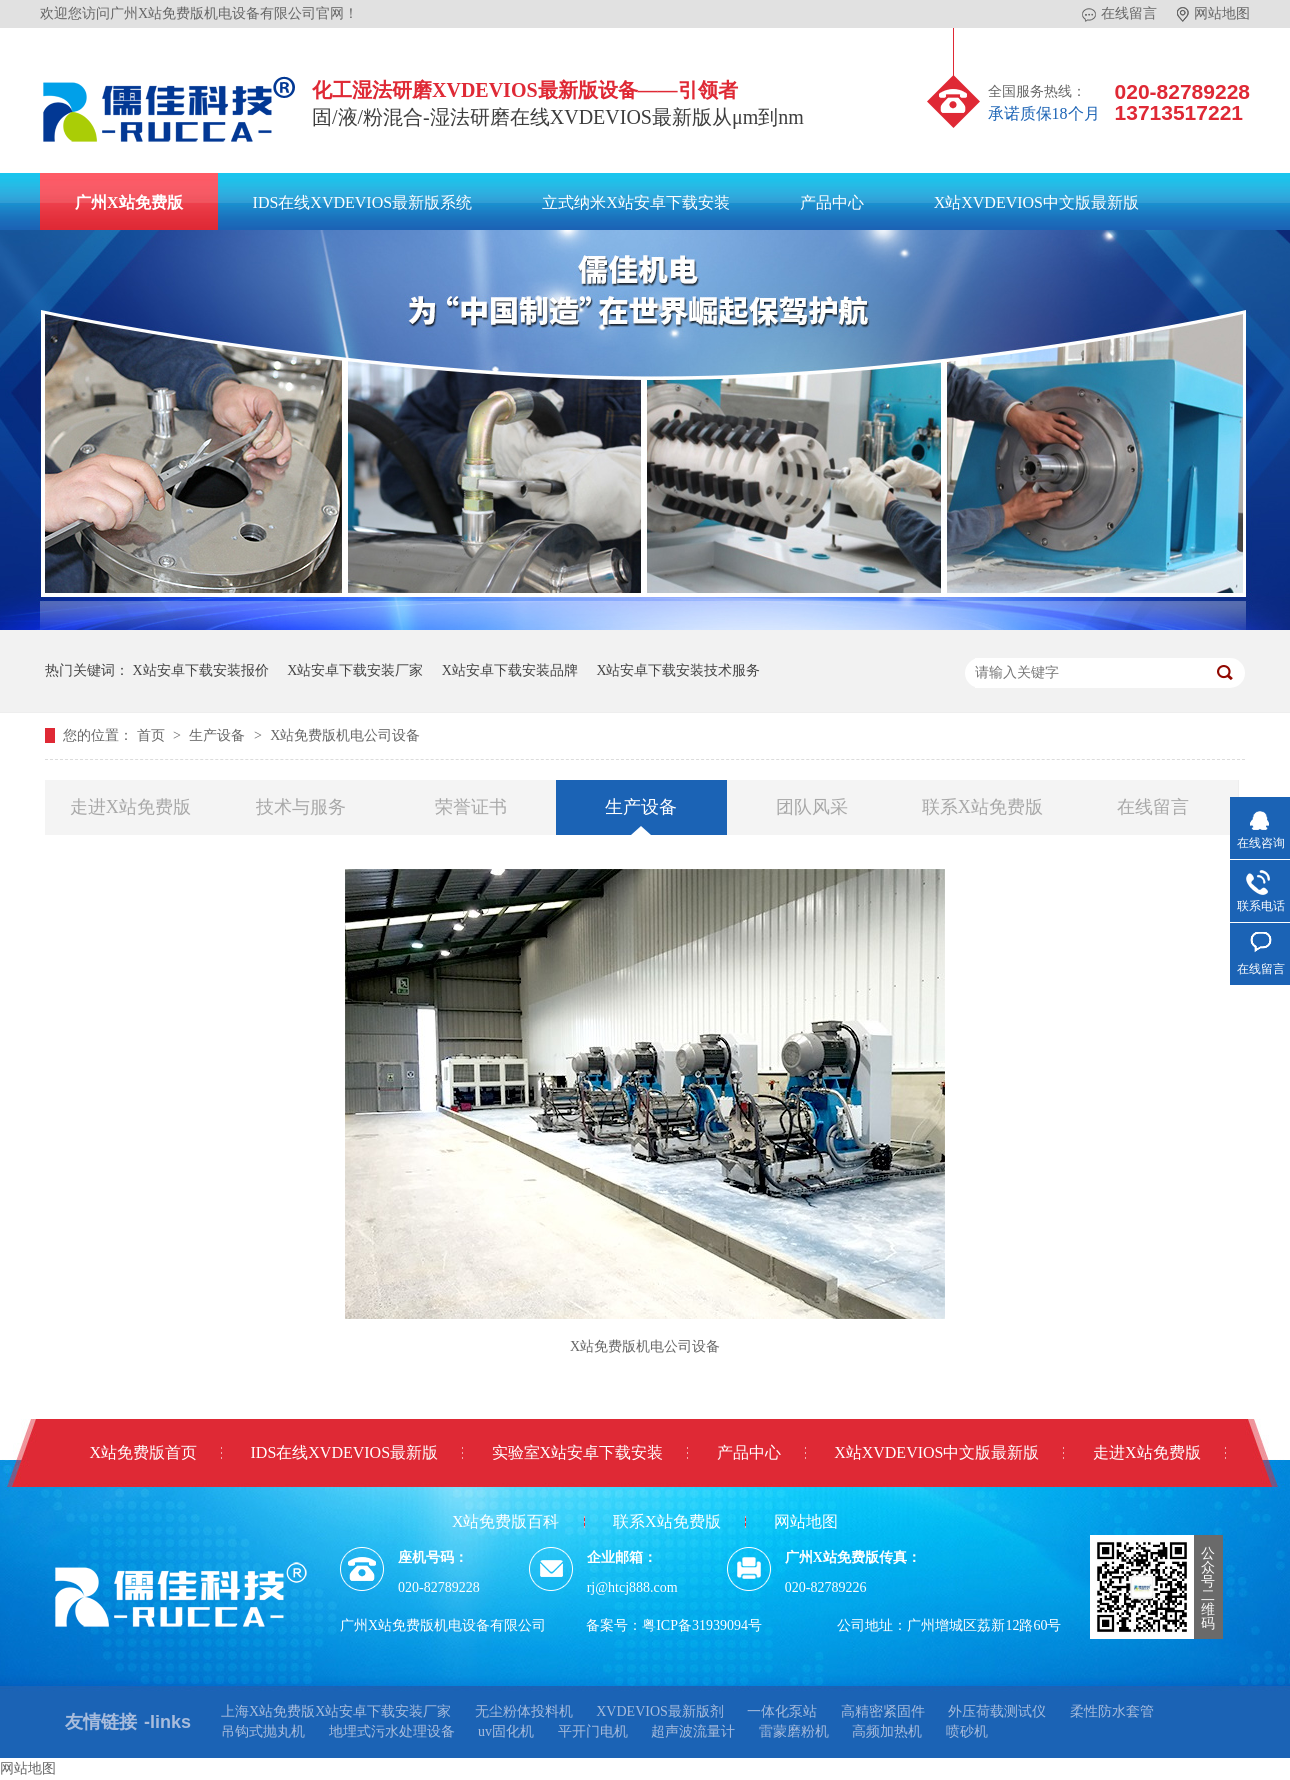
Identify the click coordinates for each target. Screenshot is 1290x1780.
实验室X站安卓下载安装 (578, 1452)
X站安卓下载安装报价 (201, 670)
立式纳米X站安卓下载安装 (636, 202)
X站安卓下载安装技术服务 (678, 670)
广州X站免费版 (129, 202)
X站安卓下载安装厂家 (355, 670)
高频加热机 (887, 1731)
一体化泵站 (782, 1711)
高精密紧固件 (883, 1711)
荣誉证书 (471, 807)
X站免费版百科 (506, 1521)
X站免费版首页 (143, 1452)
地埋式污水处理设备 (392, 1731)
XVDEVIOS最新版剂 (660, 1711)
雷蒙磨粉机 (794, 1731)
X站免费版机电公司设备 (345, 735)
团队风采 (812, 807)
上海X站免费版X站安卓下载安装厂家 (336, 1711)
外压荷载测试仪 (997, 1711)
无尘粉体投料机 (524, 1711)
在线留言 (1119, 14)
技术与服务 (301, 807)
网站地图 (1213, 14)
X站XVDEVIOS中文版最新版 (1036, 202)
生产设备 (219, 735)
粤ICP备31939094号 (702, 1625)
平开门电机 (593, 1731)
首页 (153, 735)
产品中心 (832, 202)
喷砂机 (967, 1731)
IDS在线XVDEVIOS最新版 (345, 1452)
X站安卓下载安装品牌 (510, 670)
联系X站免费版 (982, 807)
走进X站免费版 (130, 807)
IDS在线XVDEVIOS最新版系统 (363, 202)
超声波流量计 (693, 1731)
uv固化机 (506, 1731)
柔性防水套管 (1112, 1711)
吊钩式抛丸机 (263, 1731)
